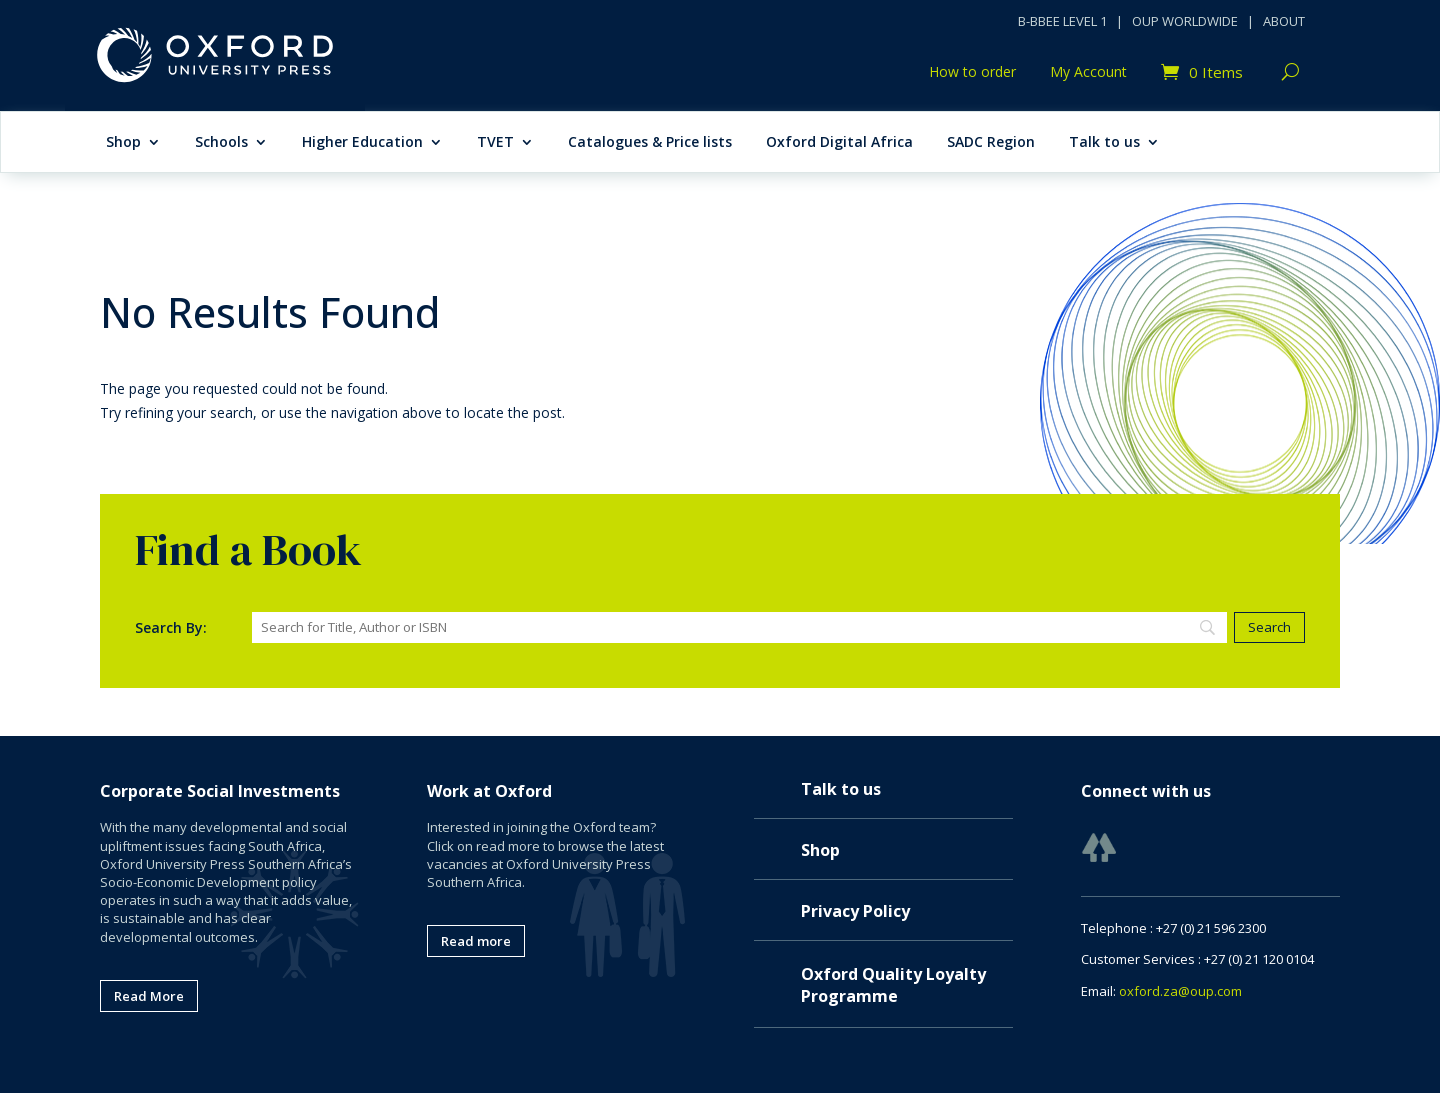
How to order (972, 73)
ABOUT (1284, 21)
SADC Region (991, 143)
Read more (476, 941)
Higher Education (362, 143)
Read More (149, 996)
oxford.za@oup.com (1180, 991)
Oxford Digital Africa (839, 143)
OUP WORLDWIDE (1185, 21)
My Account (1088, 73)
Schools (221, 143)
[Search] (739, 627)
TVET (495, 143)
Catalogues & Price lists (650, 143)
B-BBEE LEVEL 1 (1062, 21)
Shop (123, 143)
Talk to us (1104, 143)
